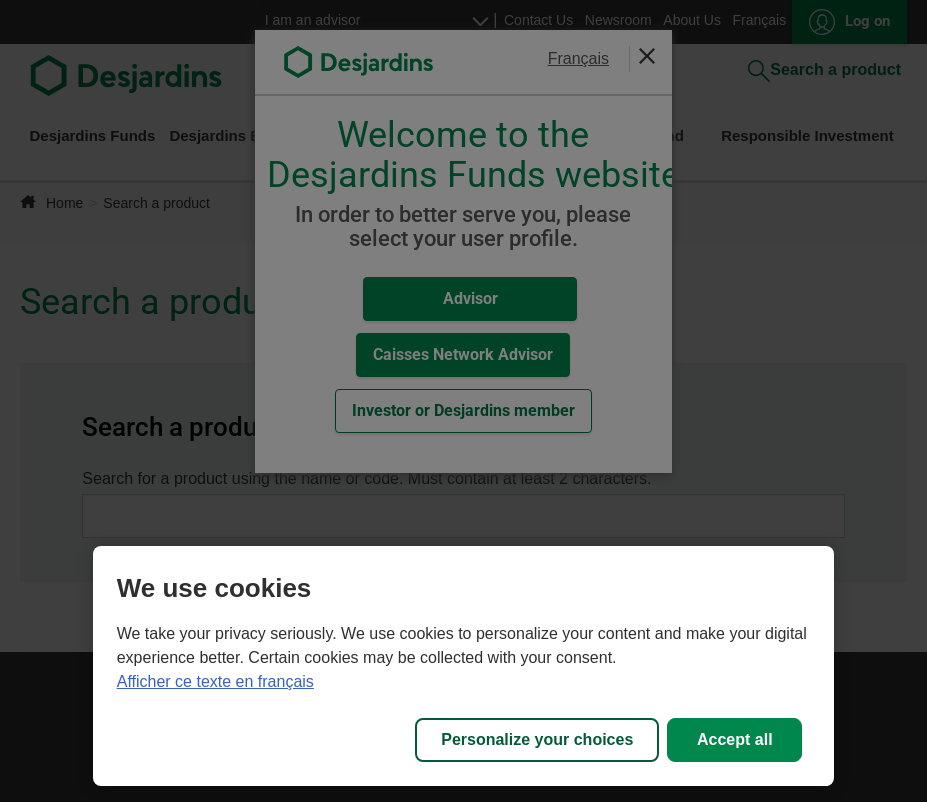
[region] (464, 666)
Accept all (735, 739)
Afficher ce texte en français (215, 681)
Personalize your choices (537, 739)
